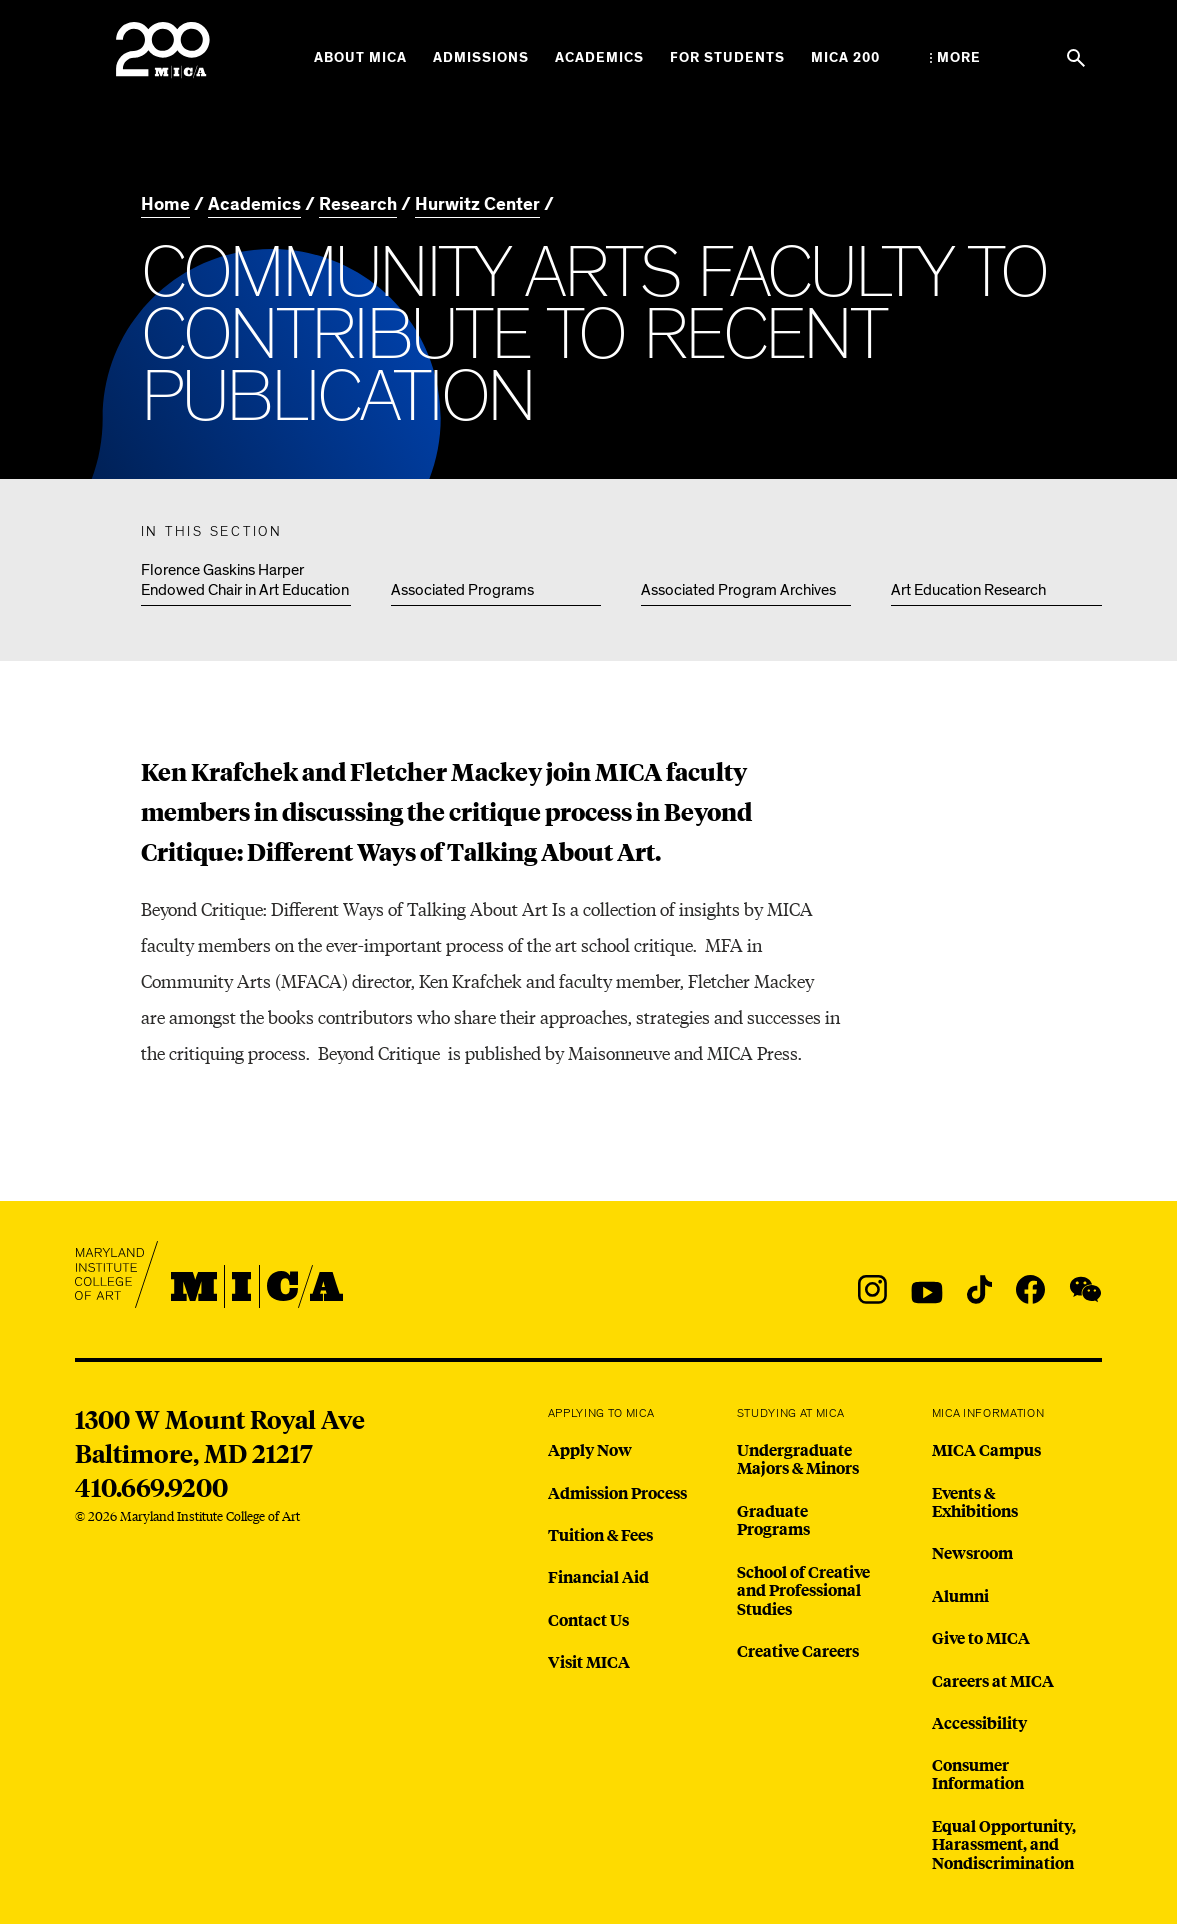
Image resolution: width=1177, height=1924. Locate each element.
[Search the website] (1076, 58)
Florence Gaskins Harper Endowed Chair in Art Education (245, 580)
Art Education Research (968, 590)
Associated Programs (462, 590)
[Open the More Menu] (955, 58)
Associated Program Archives (738, 590)
